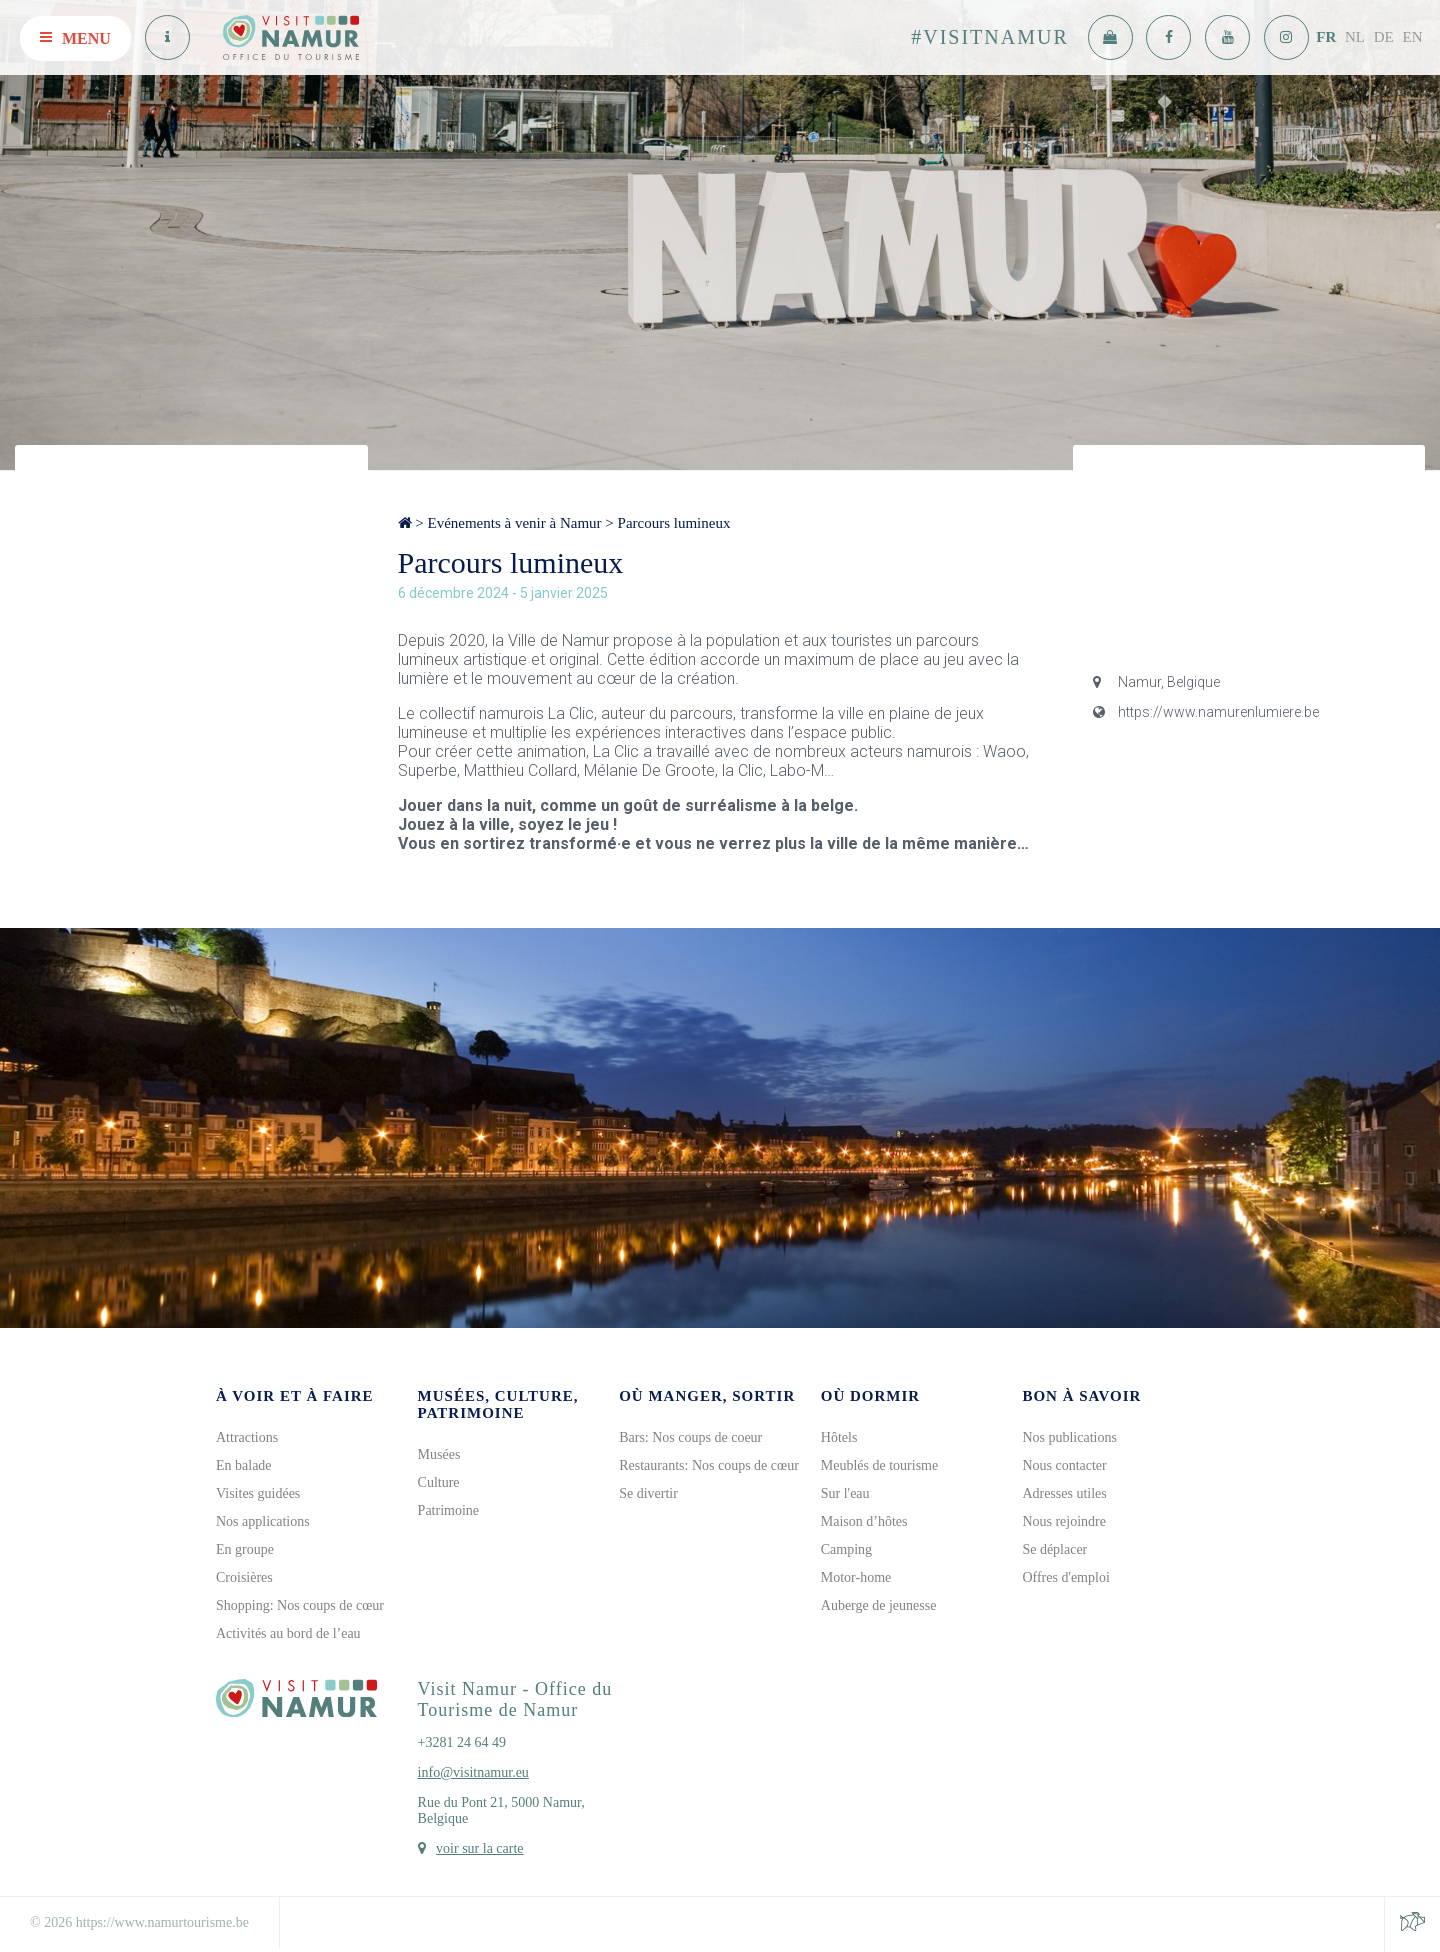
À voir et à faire (295, 1396)
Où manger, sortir (707, 1396)
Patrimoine (448, 1510)
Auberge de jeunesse (879, 1605)
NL (1355, 37)
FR (1326, 37)
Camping (846, 1549)
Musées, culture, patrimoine (498, 1404)
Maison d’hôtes (864, 1521)
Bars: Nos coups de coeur (690, 1437)
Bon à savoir (1081, 1396)
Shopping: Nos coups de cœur (300, 1605)
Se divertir (648, 1493)
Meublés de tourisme (879, 1465)
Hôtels (839, 1437)
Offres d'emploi (1065, 1577)
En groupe (245, 1549)
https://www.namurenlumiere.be (1206, 712)
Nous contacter (1064, 1465)
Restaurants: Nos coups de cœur (709, 1465)
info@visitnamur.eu (473, 1772)
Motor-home (856, 1577)
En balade (244, 1465)
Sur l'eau (845, 1493)
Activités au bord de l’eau (288, 1633)
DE (1384, 37)
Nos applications (263, 1521)
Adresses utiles (1064, 1493)
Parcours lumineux (674, 523)
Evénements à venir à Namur (514, 523)
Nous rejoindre (1064, 1521)
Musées (439, 1454)
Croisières (244, 1577)
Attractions (247, 1437)
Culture (439, 1482)
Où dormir (870, 1396)
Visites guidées (258, 1493)
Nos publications (1069, 1437)
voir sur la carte (479, 1848)
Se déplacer (1054, 1549)
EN (1413, 37)
